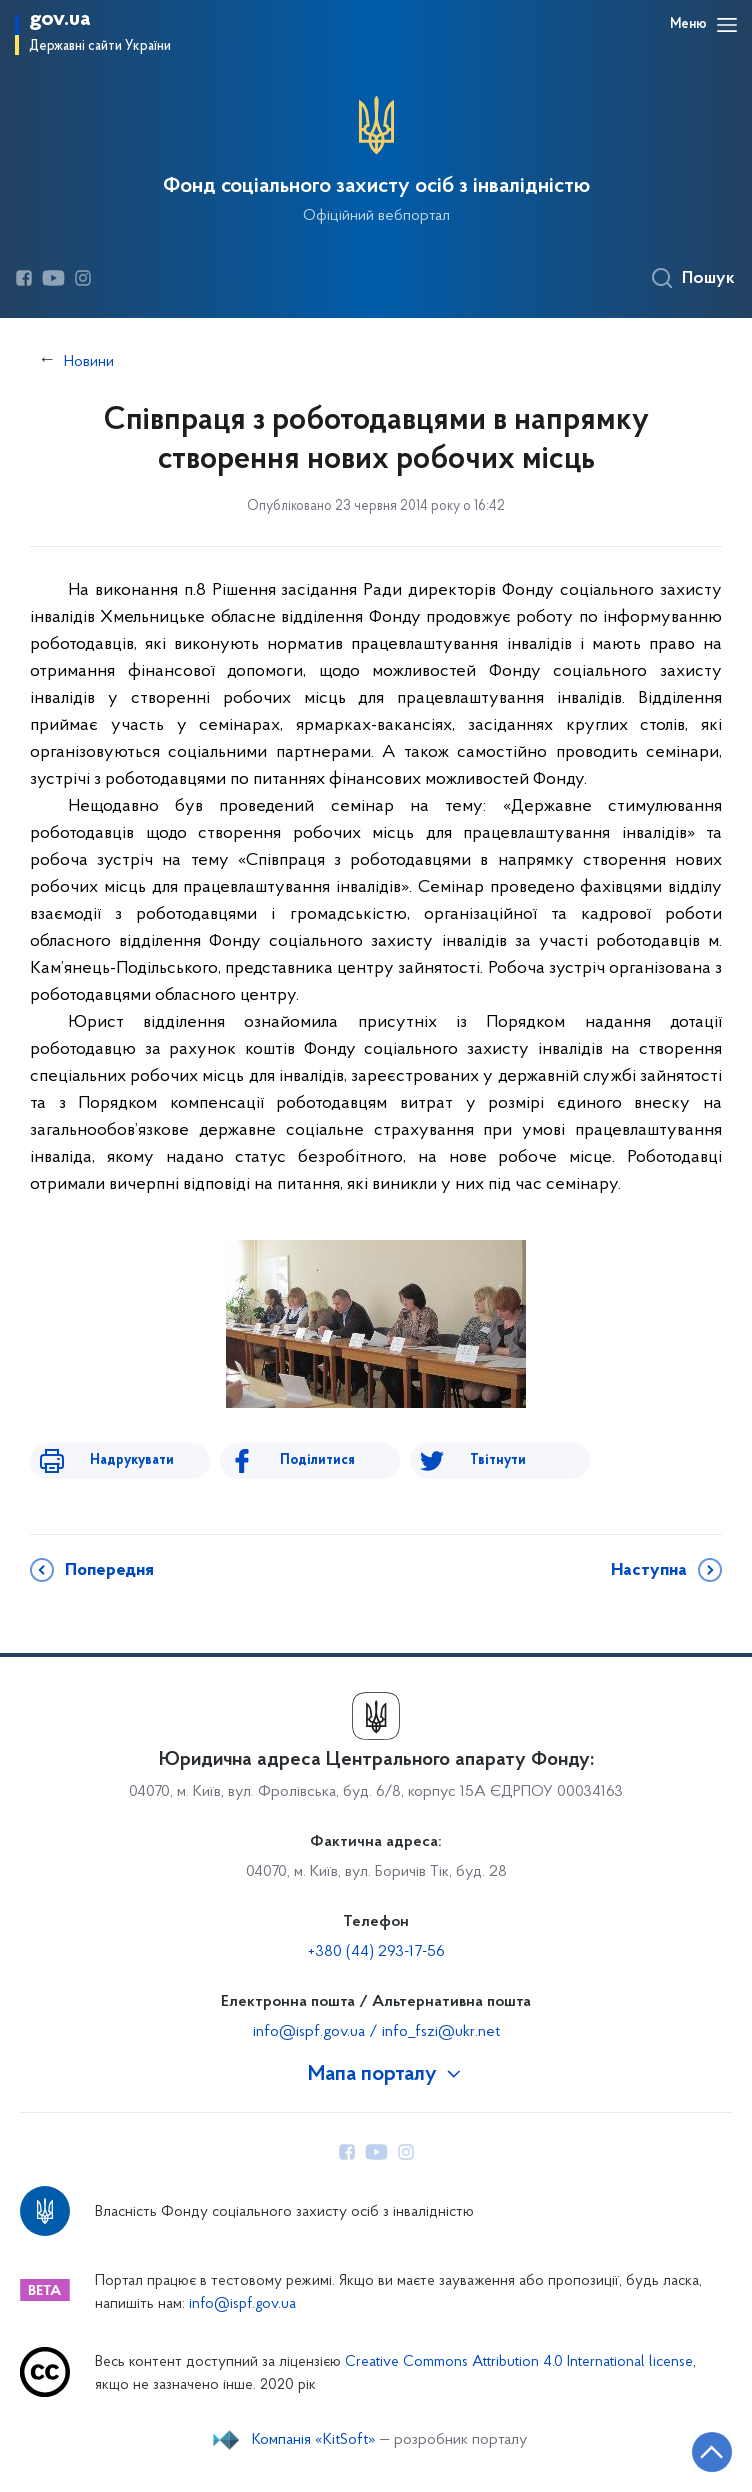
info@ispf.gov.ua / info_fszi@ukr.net (376, 2032)
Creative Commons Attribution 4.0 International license (519, 2362)
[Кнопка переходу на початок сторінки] (712, 2452)
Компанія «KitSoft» (314, 2440)
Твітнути (498, 1460)
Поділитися (317, 1460)
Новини (89, 362)
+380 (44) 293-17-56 (376, 1952)
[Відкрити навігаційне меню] (727, 25)
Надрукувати (132, 1460)
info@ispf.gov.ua (242, 2304)
